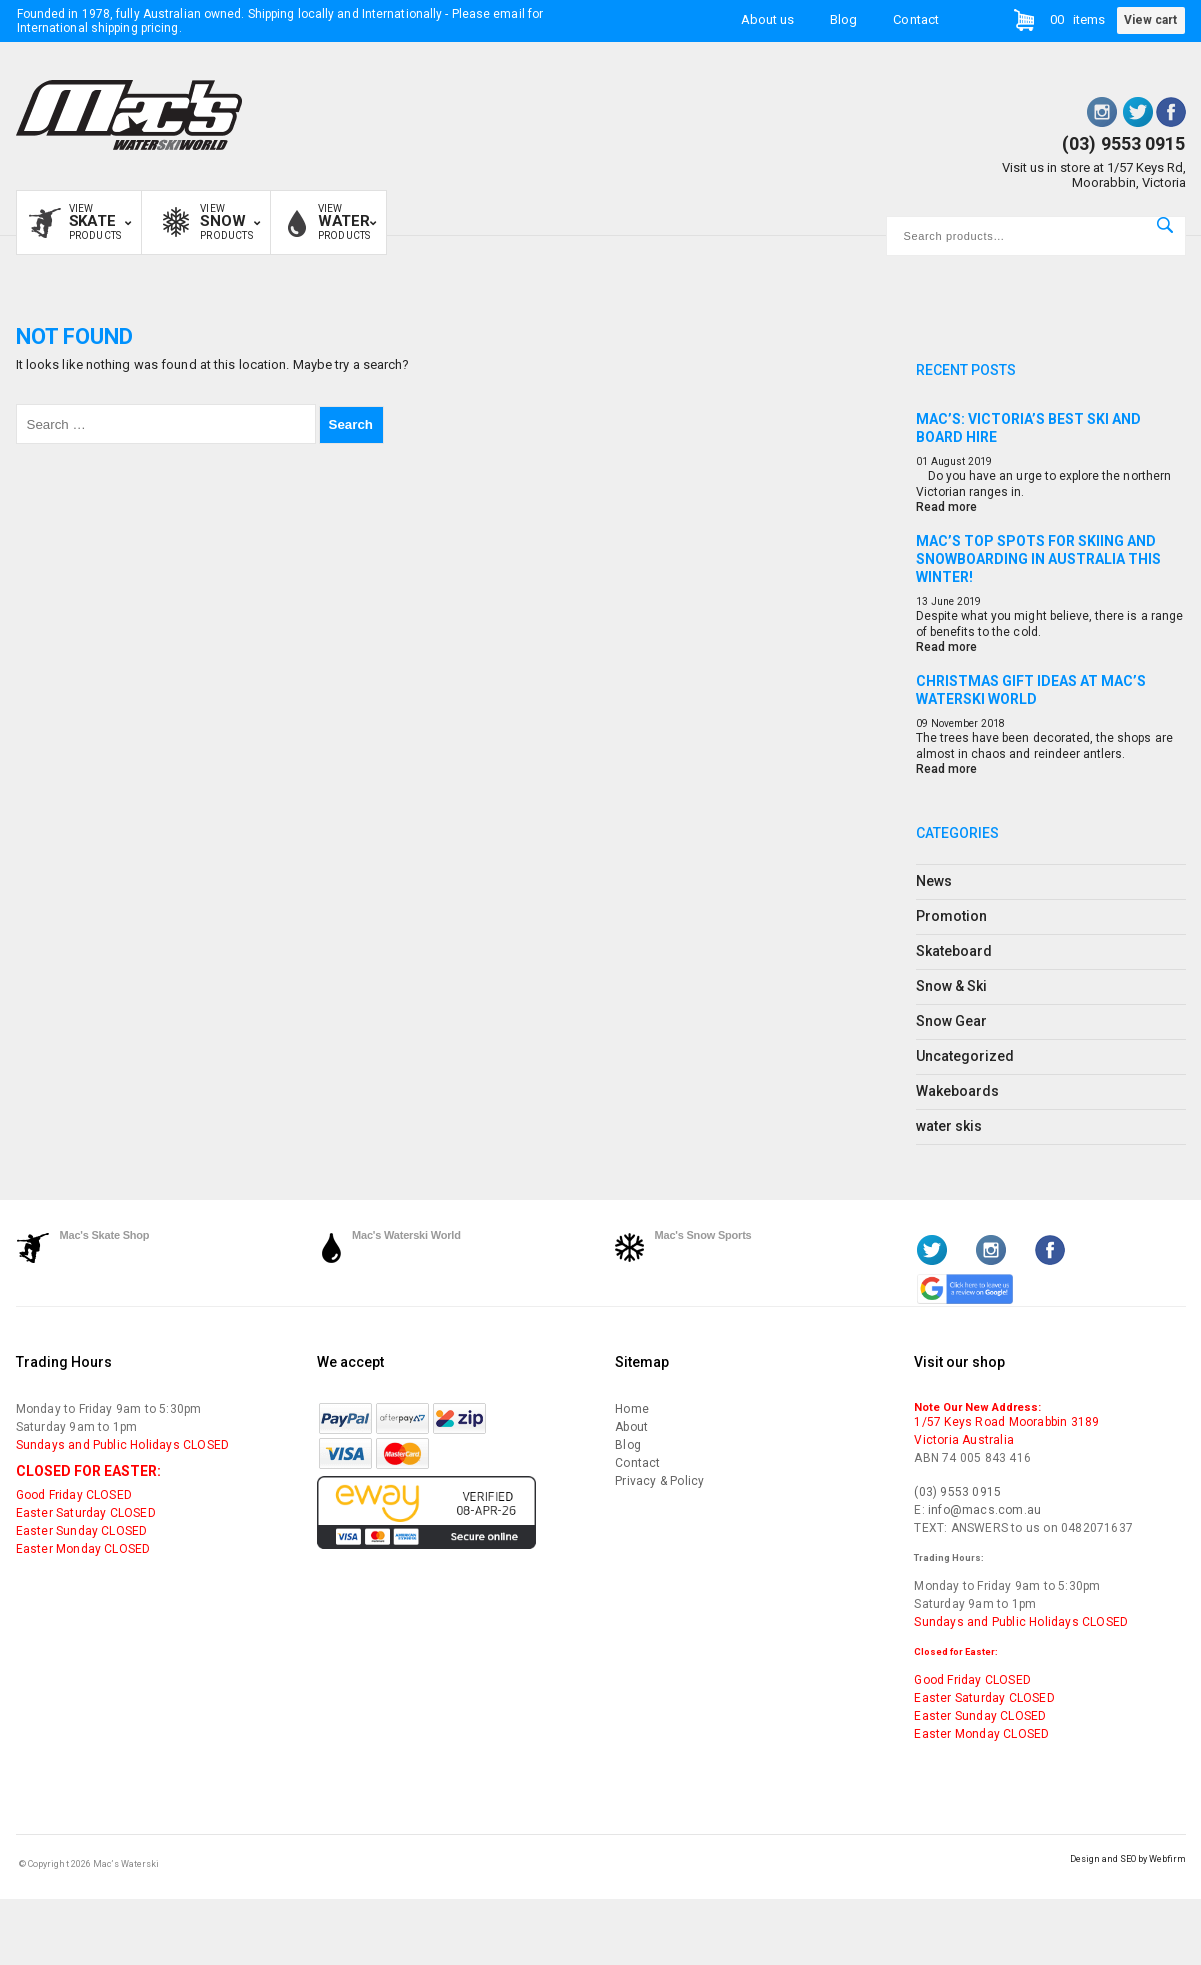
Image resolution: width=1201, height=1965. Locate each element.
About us (767, 18)
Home (632, 1409)
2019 (980, 461)
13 (922, 601)
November (954, 723)
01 (922, 461)
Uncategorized (965, 1056)
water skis (949, 1126)
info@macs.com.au (984, 1510)
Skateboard (954, 951)
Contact (915, 18)
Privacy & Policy (659, 1481)
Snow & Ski (952, 986)
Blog (843, 18)
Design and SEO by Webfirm (1128, 1859)
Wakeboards (958, 1091)
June (942, 601)
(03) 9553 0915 (1123, 143)
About (631, 1427)
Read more (946, 507)
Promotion (951, 916)
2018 (993, 723)
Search (1165, 225)
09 (922, 723)
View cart (1150, 20)
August (948, 461)
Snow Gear (951, 1021)
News (934, 881)
